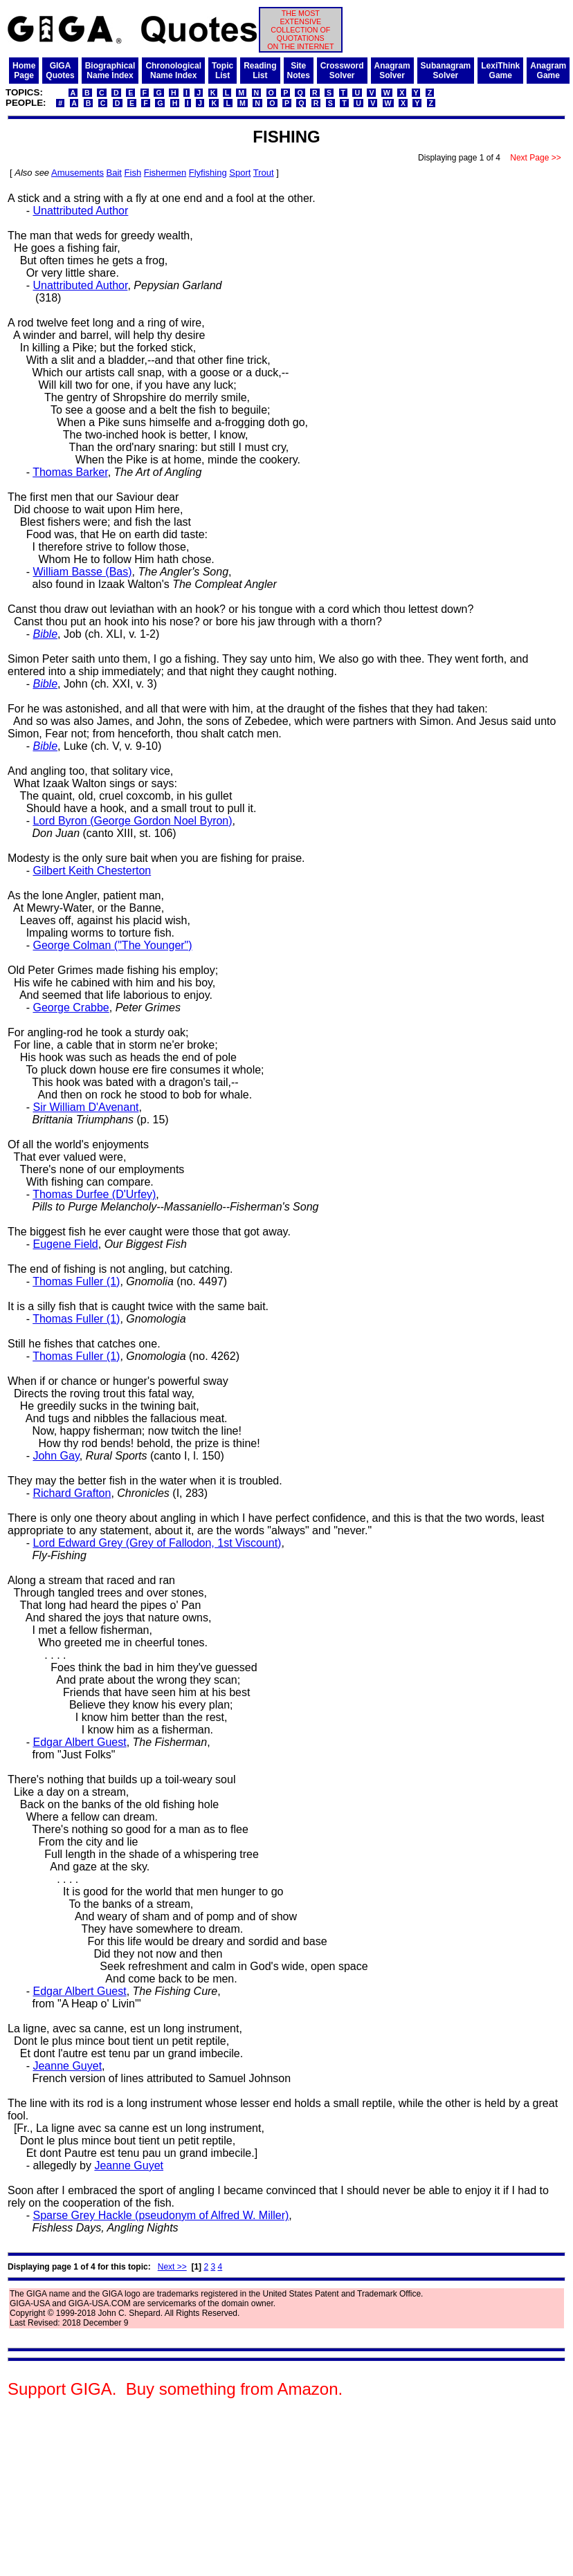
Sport (240, 172)
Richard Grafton (72, 1493)
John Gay (56, 1456)
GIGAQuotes (60, 70)
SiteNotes (298, 70)
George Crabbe (71, 1007)
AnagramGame (548, 70)
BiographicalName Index (110, 70)
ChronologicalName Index (173, 70)
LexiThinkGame (500, 70)
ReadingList (260, 70)
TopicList (222, 70)
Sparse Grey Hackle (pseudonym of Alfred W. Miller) (161, 2215)
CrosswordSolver (342, 70)
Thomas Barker (70, 472)
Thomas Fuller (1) (76, 1281)
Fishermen (165, 172)
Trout (263, 172)
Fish (133, 172)
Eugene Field (65, 1244)
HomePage (23, 70)
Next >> (172, 2267)
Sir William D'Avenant (85, 1107)
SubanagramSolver (446, 70)
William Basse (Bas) (82, 572)
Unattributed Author (80, 211)
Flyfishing (208, 172)
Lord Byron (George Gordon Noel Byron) (132, 821)
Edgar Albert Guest (79, 1742)
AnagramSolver (392, 70)
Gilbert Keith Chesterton (92, 870)
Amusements (77, 172)
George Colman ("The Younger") (112, 945)
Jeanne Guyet (67, 2066)
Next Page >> (535, 158)
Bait (114, 172)
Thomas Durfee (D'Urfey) (94, 1194)
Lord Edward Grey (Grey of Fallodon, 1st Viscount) (157, 1543)
